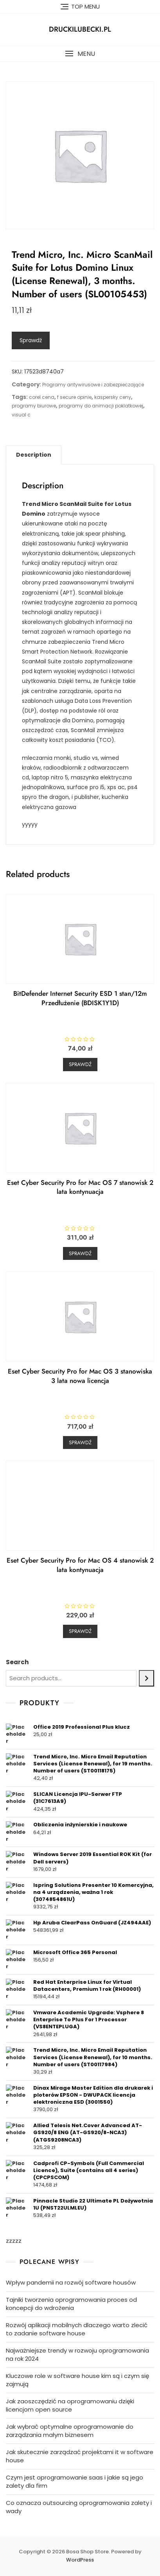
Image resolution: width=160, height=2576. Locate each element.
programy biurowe (34, 405)
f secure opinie (74, 397)
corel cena (41, 397)
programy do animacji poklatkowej (101, 405)
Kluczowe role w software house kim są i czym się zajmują (77, 2380)
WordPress (80, 2559)
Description (33, 455)
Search (17, 1662)
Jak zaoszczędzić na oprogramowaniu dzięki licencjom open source (70, 2405)
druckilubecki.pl (80, 29)
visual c (21, 414)
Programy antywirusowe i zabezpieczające (93, 384)
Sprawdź (31, 340)
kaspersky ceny (112, 397)
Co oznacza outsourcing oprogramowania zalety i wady (79, 2507)
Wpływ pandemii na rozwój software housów (71, 2282)
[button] (80, 53)
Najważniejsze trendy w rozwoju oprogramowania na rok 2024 (77, 2354)
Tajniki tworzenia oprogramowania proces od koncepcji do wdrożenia (71, 2304)
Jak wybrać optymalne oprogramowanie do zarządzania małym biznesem (69, 2430)
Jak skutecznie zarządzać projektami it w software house (79, 2456)
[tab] (33, 454)
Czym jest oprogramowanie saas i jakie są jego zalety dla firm (74, 2481)
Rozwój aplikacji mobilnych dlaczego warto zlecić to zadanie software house (76, 2329)
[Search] (146, 1678)
